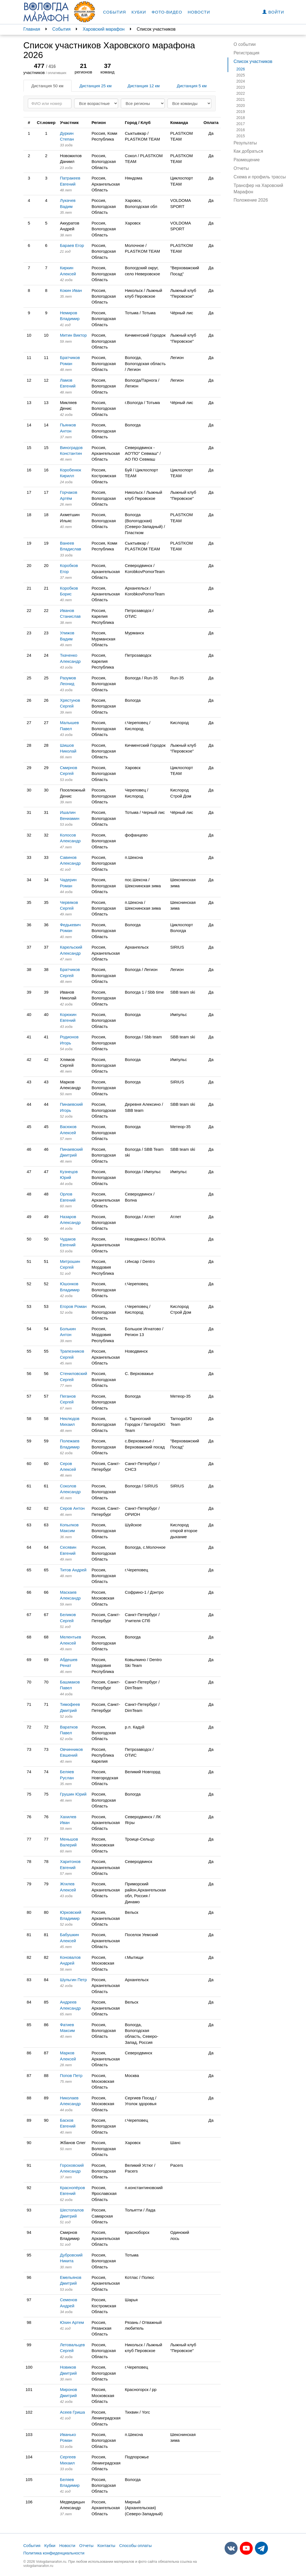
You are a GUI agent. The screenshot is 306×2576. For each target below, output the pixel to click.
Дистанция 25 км (95, 85)
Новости (199, 12)
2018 (240, 117)
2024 (240, 81)
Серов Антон (72, 1508)
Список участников (253, 61)
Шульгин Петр (73, 1979)
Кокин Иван (71, 290)
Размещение (247, 159)
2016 (240, 130)
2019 (240, 111)
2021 (240, 99)
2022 (240, 93)
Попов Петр (71, 2075)
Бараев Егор (72, 245)
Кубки (139, 12)
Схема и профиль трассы (260, 177)
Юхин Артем (72, 2322)
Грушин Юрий (73, 1794)
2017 (240, 124)
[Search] (50, 103)
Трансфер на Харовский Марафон (258, 188)
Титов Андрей (73, 1569)
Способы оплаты (135, 2545)
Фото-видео (166, 12)
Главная (31, 29)
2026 (240, 69)
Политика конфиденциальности (53, 2553)
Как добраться (248, 151)
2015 (240, 136)
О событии (245, 44)
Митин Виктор (73, 335)
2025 (240, 75)
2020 (240, 105)
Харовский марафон (104, 29)
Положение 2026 (251, 200)
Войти (273, 12)
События (114, 12)
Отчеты (241, 168)
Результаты (245, 143)
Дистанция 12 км (143, 85)
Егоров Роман (73, 1306)
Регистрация (247, 53)
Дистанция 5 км (192, 85)
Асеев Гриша (72, 2412)
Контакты (106, 2545)
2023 (240, 87)
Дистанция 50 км (47, 85)
